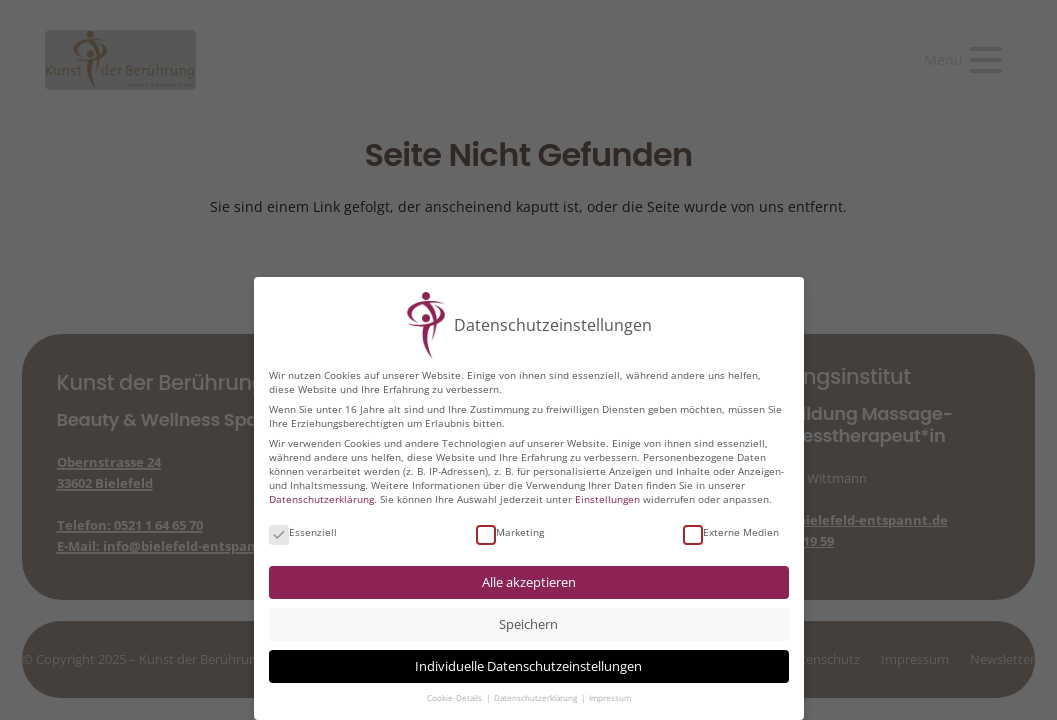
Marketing (510, 532)
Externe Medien (731, 532)
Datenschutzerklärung (321, 499)
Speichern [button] (528, 624)
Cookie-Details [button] (455, 698)
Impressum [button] (610, 698)
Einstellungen (607, 499)
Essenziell (303, 532)
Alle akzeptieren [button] (529, 582)
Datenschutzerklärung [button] (536, 698)
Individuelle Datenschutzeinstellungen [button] (528, 666)
